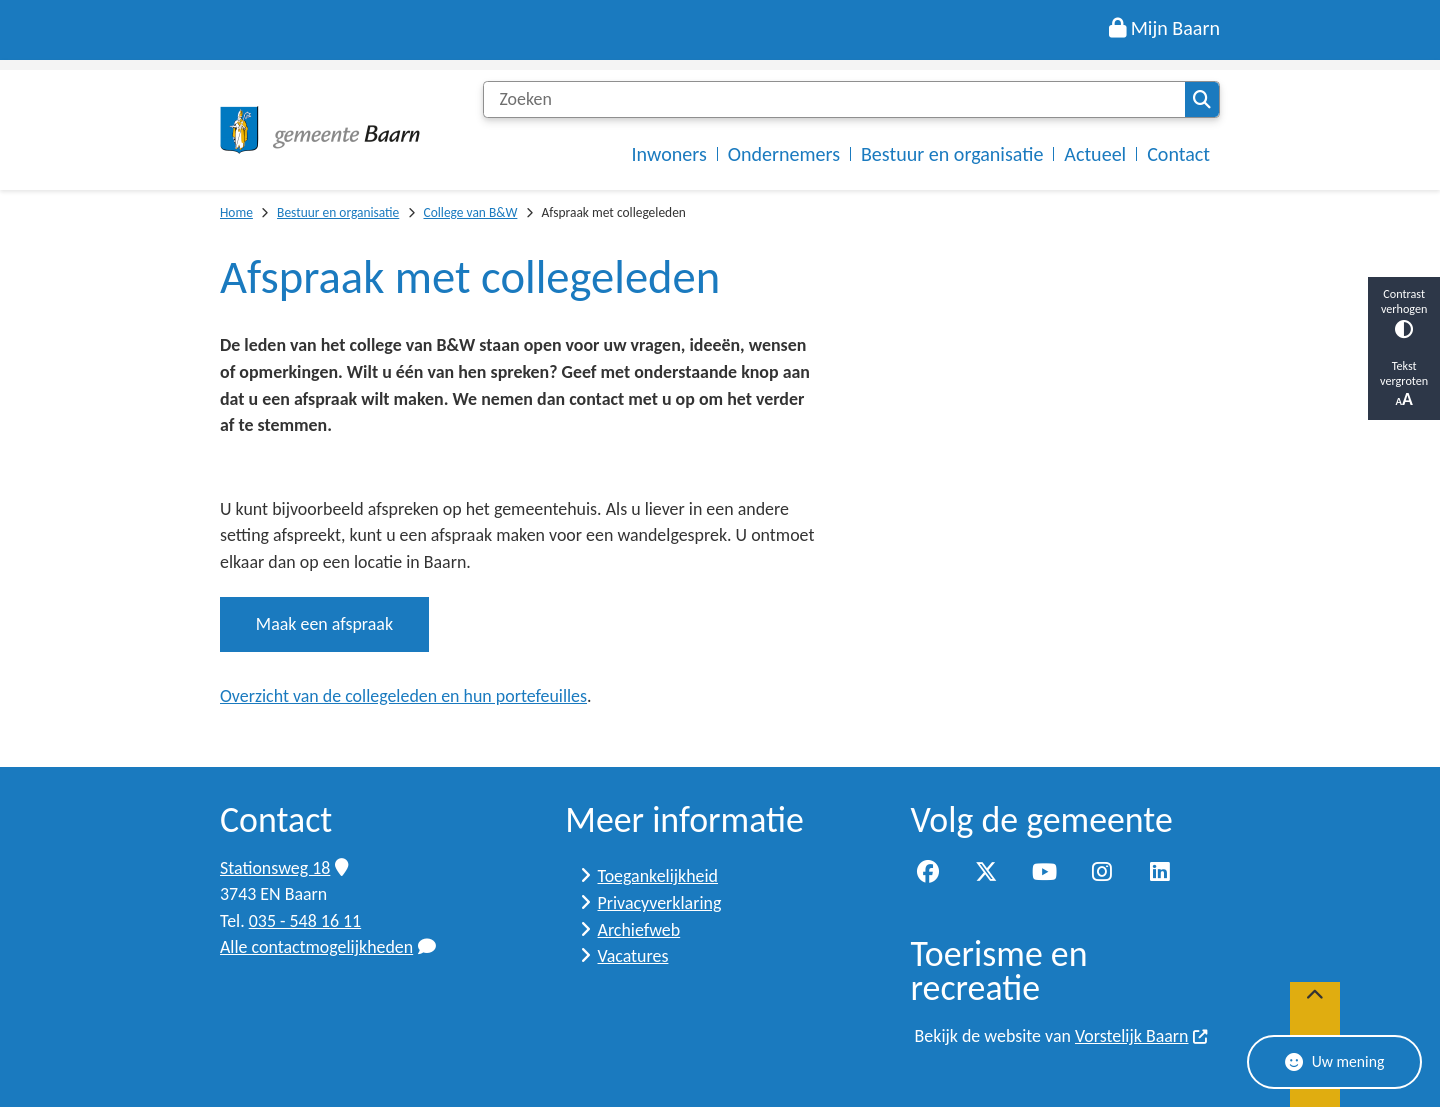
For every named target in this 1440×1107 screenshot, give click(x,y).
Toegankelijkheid (658, 876)
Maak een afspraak (324, 624)
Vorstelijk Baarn (1142, 1036)
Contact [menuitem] (1178, 154)
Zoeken (1202, 100)
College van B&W (470, 212)
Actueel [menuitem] (1095, 154)
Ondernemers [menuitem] (784, 154)
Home (236, 212)
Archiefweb (639, 930)
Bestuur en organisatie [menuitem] (952, 154)
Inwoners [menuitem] (669, 154)
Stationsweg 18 (284, 868)
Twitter (986, 873)
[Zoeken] (834, 100)
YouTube (1044, 873)
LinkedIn (1160, 873)
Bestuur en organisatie (338, 212)
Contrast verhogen (1404, 312)
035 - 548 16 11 (305, 921)
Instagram (1102, 873)
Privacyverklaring (660, 903)
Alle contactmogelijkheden (328, 947)
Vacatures (633, 956)
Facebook (929, 873)
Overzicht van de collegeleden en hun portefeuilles (403, 696)
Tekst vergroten (1404, 384)
